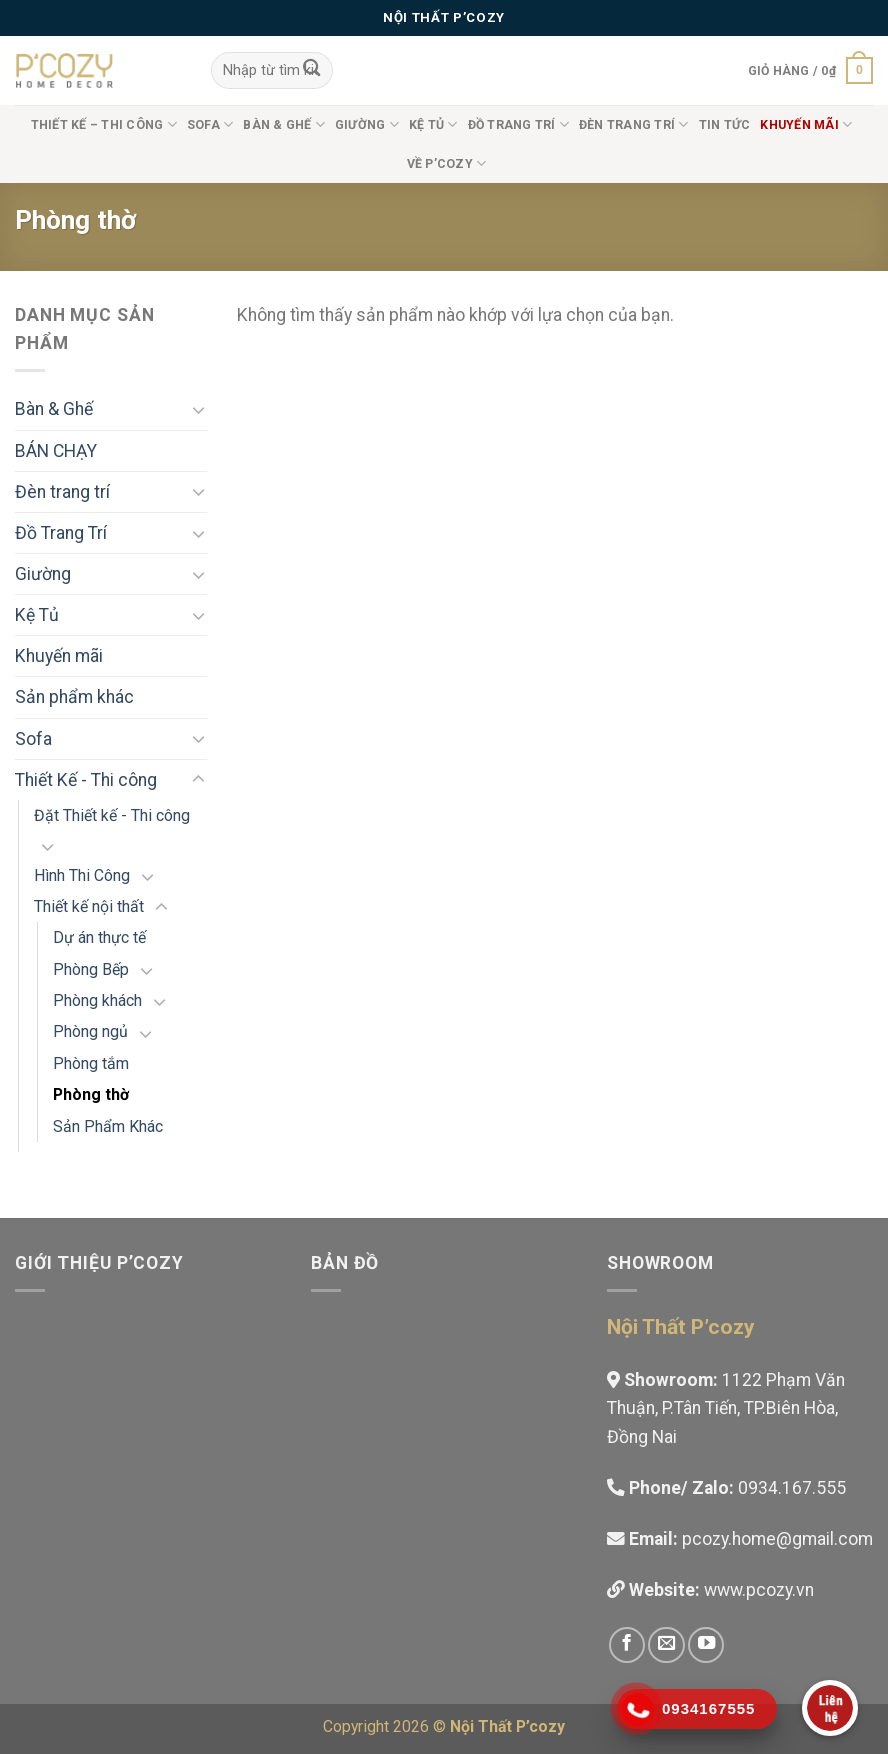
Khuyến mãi (59, 656)
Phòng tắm (91, 1063)
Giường (367, 124)
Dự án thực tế (99, 937)
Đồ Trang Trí (518, 124)
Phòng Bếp (91, 969)
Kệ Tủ (433, 124)
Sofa (210, 124)
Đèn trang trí (634, 124)
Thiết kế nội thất (89, 906)
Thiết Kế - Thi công (86, 780)
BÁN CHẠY (56, 451)
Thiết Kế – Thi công (104, 124)
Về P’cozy (447, 163)
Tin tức (725, 125)
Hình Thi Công (82, 875)
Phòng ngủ (90, 1031)
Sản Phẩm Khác (108, 1126)
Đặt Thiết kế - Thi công (112, 815)
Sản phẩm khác (74, 697)
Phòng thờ (91, 1094)
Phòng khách (97, 1000)
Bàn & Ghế (284, 124)
